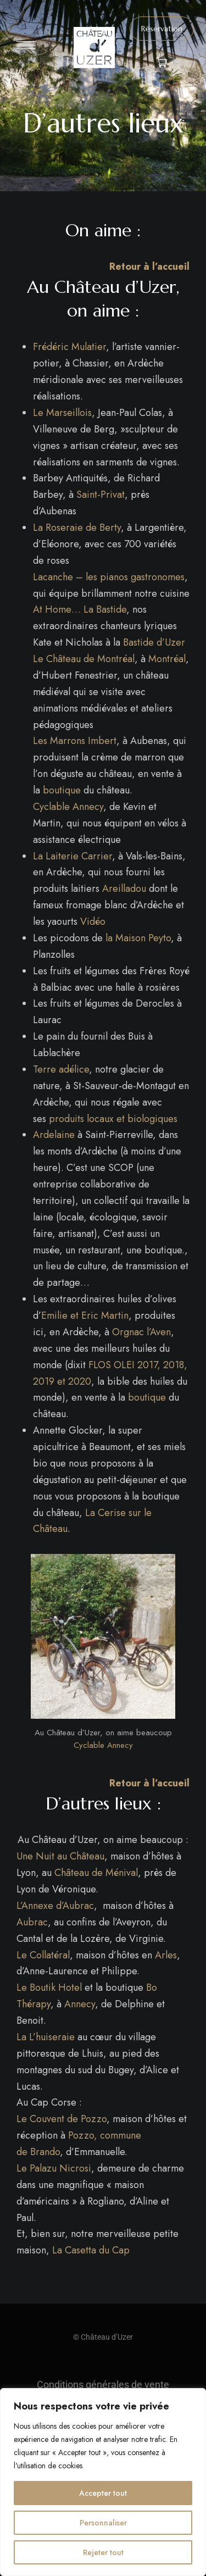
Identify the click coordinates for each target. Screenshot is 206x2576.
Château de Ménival (96, 1873)
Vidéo (92, 921)
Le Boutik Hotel (49, 1987)
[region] (103, 2482)
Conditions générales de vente (103, 2384)
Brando (45, 2152)
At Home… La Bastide (79, 609)
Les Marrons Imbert (74, 741)
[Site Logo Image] (94, 47)
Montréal (167, 659)
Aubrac (32, 1922)
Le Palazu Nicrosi (53, 2168)
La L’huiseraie (45, 2037)
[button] (162, 28)
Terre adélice (61, 1069)
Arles (166, 1955)
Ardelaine (54, 1135)
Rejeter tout (103, 2552)
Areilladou (124, 888)
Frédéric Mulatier (69, 347)
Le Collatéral (43, 1955)
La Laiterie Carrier (72, 856)
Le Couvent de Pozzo (61, 2119)
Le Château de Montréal (84, 659)
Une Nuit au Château (60, 1856)
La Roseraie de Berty (77, 527)
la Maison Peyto (138, 938)
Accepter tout (103, 2493)
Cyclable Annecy (68, 807)
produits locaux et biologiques (113, 1119)
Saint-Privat (100, 494)
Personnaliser (103, 2522)
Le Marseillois (62, 413)
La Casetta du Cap (91, 2250)
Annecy (79, 2004)
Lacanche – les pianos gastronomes (109, 577)
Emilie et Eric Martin (85, 1315)
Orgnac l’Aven (141, 1332)
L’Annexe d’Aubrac (55, 1905)
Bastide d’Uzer (154, 642)
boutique (62, 790)
